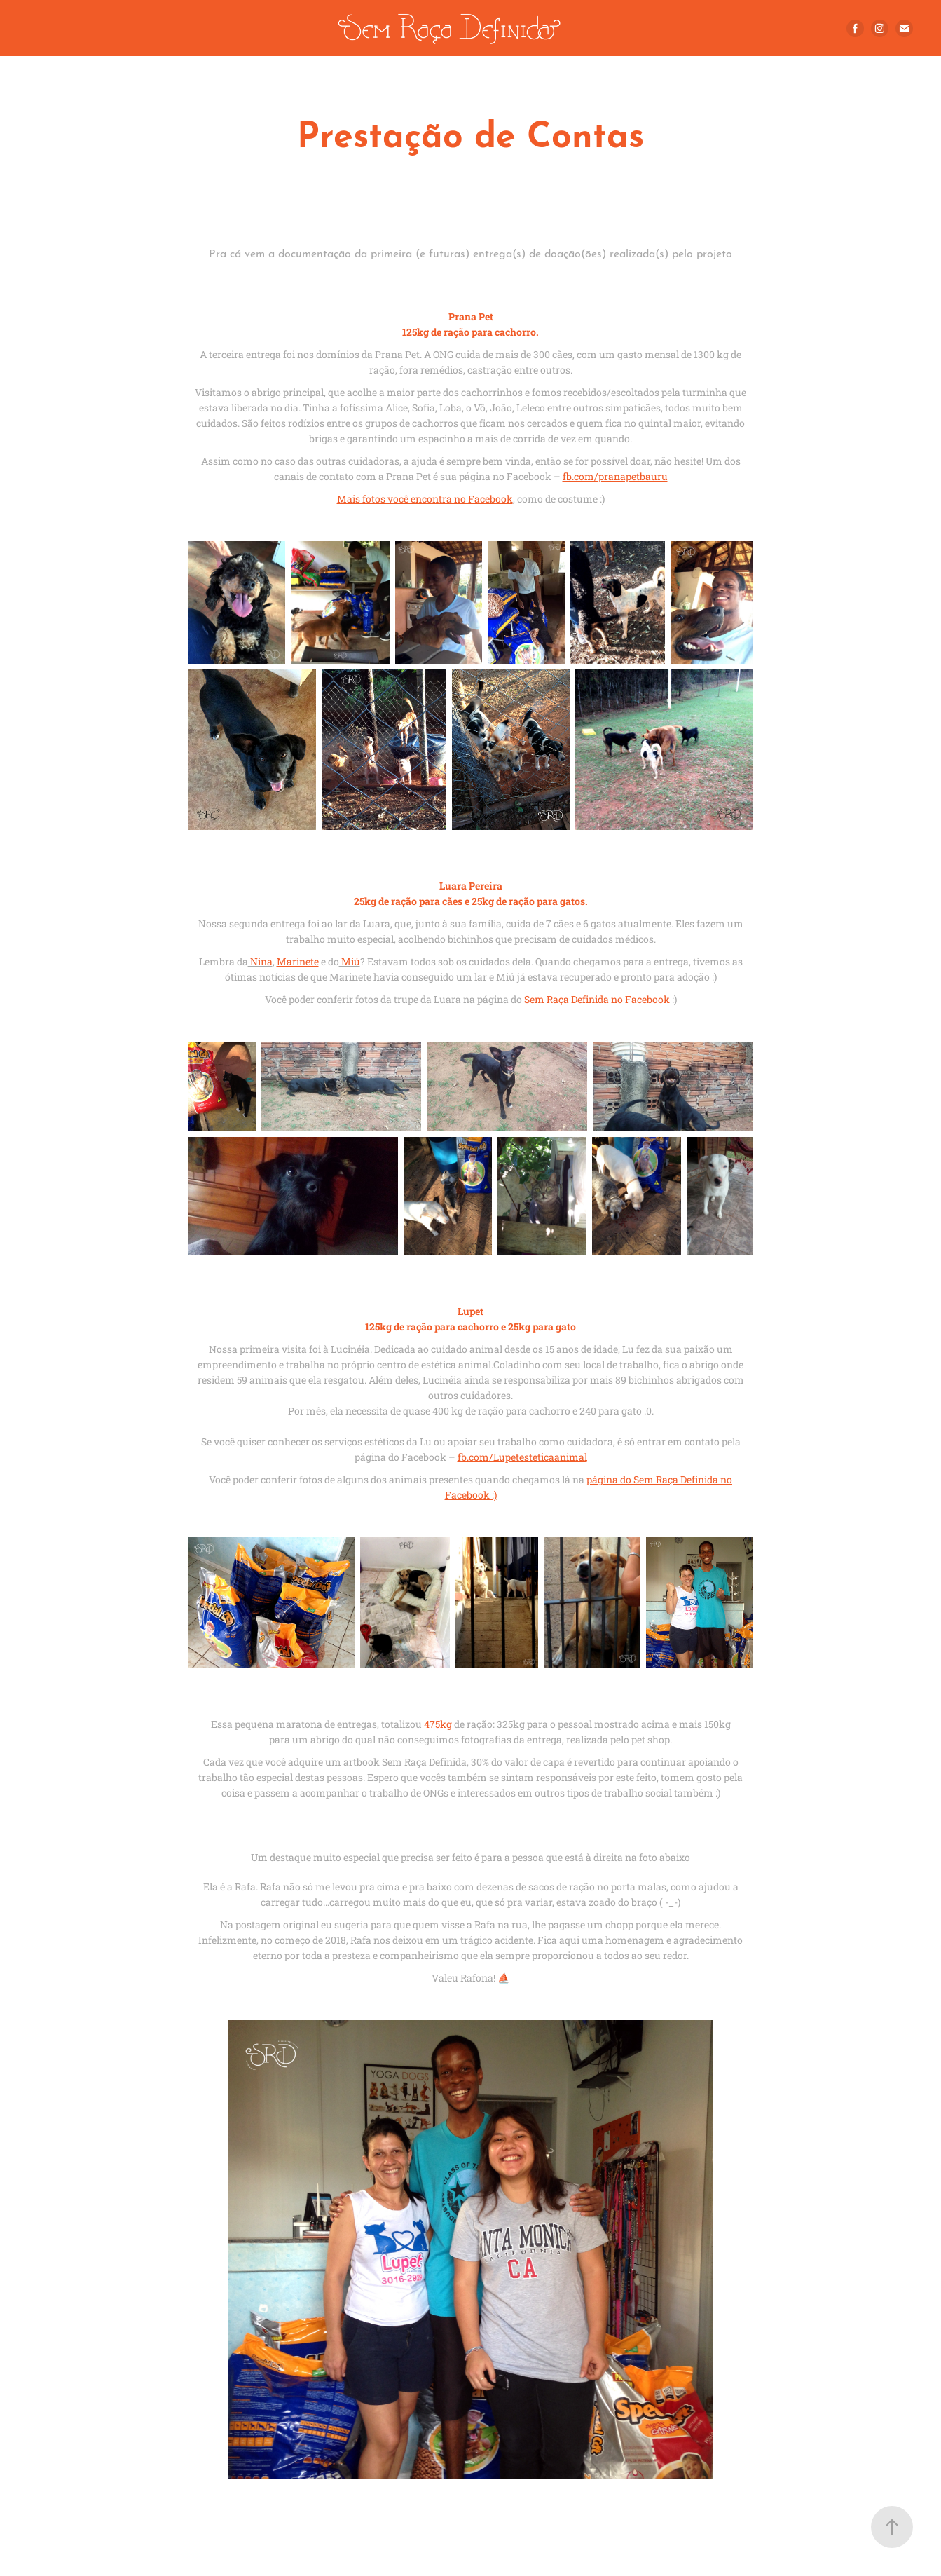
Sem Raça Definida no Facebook (597, 999)
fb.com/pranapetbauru (615, 476)
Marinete (298, 961)
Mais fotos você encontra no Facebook (425, 498)
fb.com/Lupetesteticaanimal (522, 1457)
